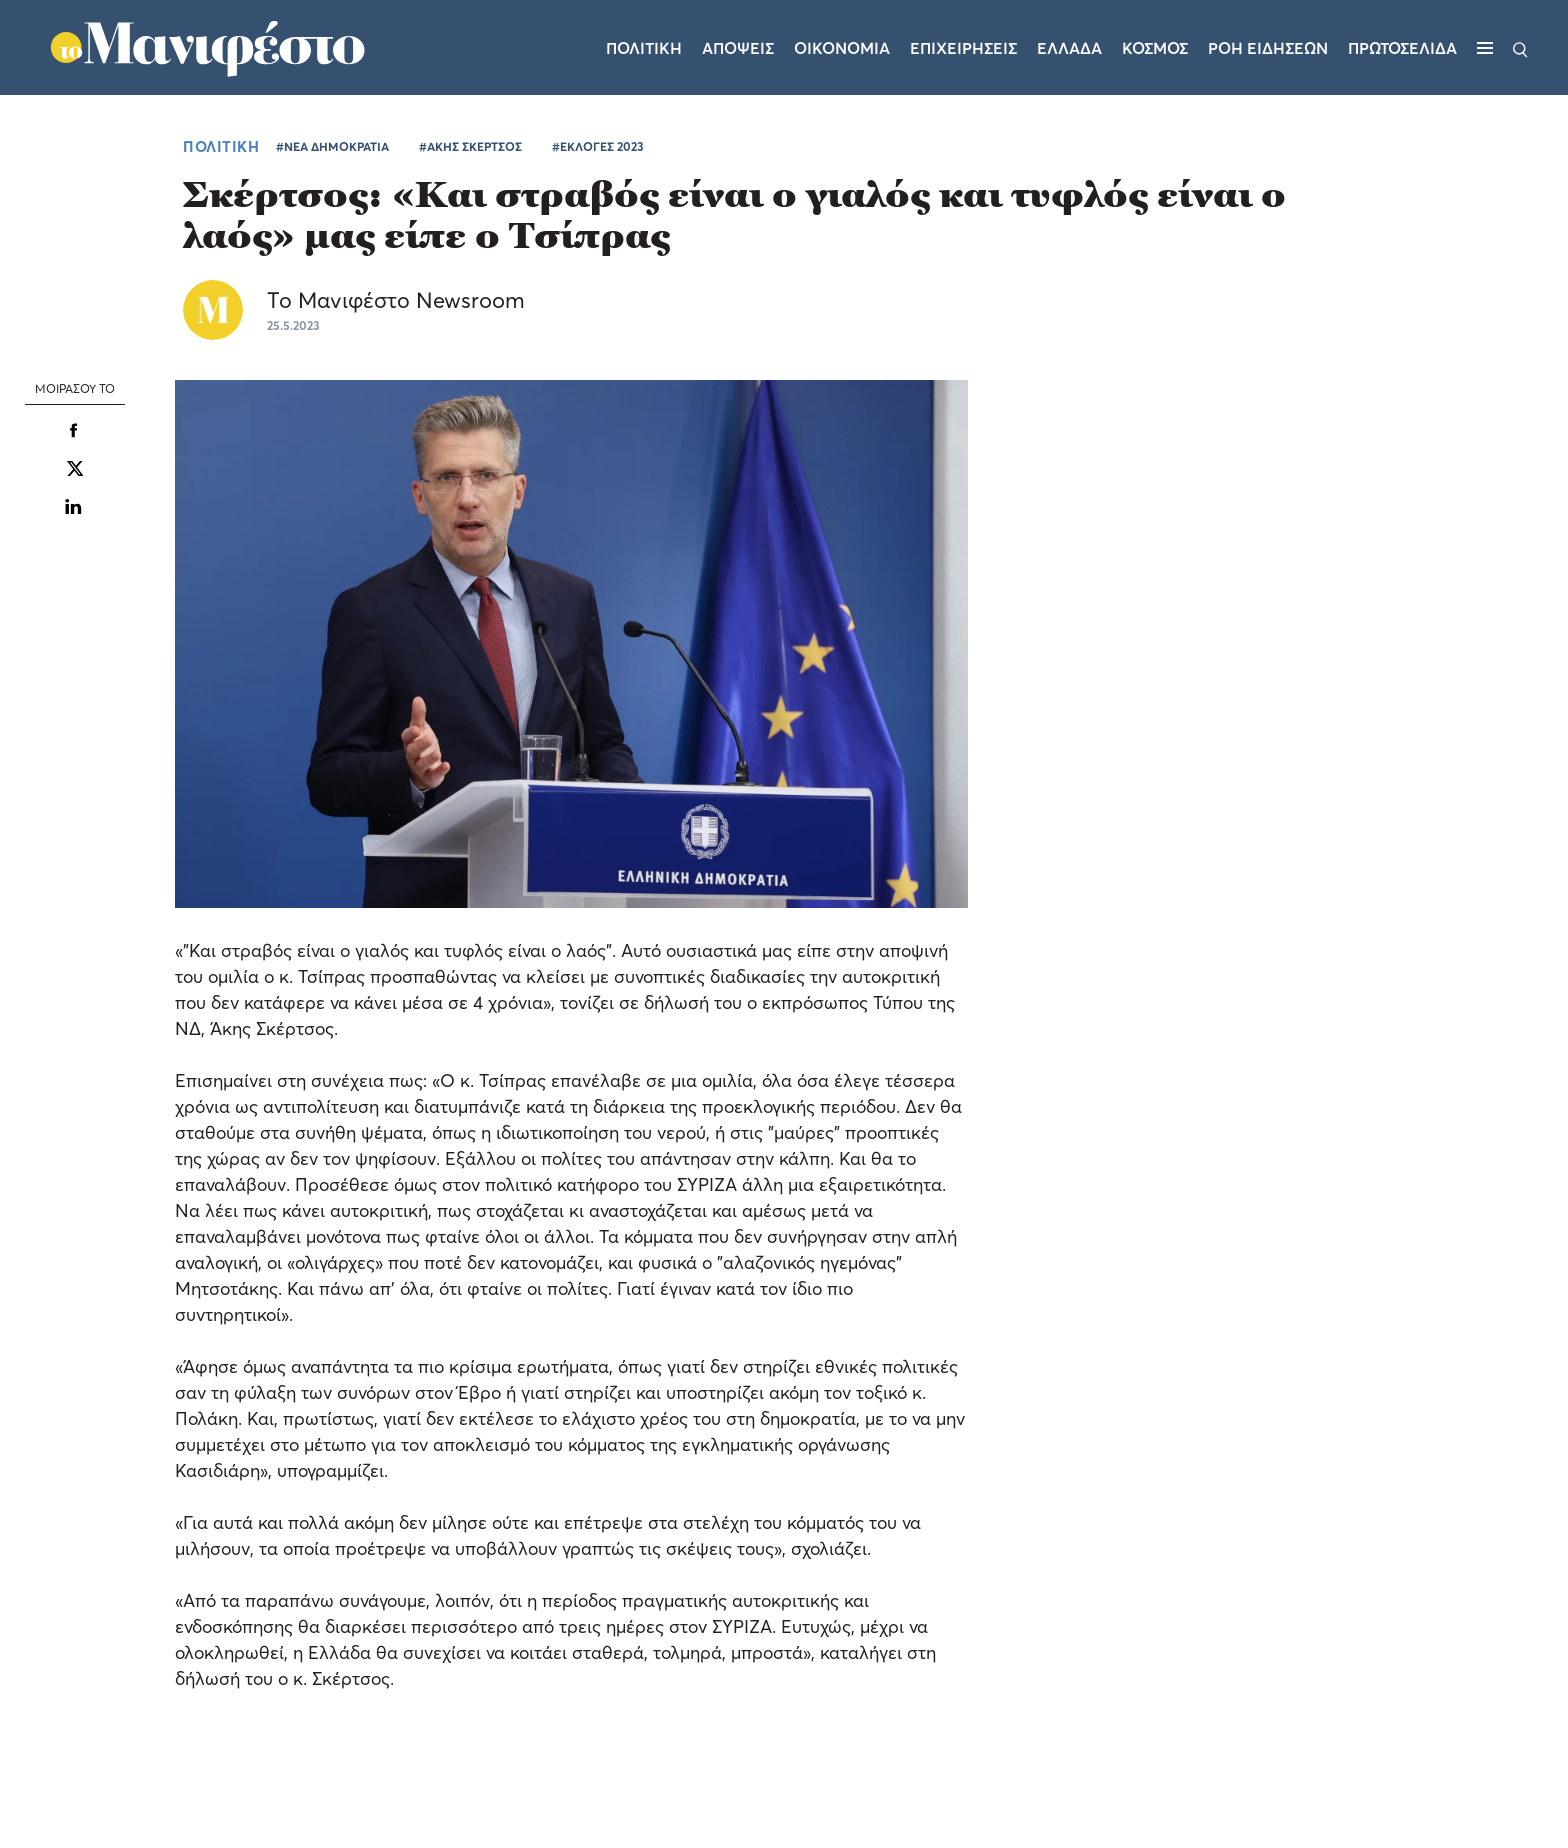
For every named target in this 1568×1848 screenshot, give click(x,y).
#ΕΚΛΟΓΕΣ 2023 (598, 146)
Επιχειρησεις (963, 48)
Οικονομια (842, 48)
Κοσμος (1155, 48)
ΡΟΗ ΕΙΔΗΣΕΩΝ (1268, 48)
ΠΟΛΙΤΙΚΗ (221, 146)
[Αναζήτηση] (1520, 48)
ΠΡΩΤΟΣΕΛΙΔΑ (1402, 48)
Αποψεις (738, 48)
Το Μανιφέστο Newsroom (396, 300)
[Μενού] (1485, 48)
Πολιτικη (644, 48)
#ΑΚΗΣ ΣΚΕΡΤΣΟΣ (470, 146)
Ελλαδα (1069, 48)
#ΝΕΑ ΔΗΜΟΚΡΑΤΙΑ (332, 146)
